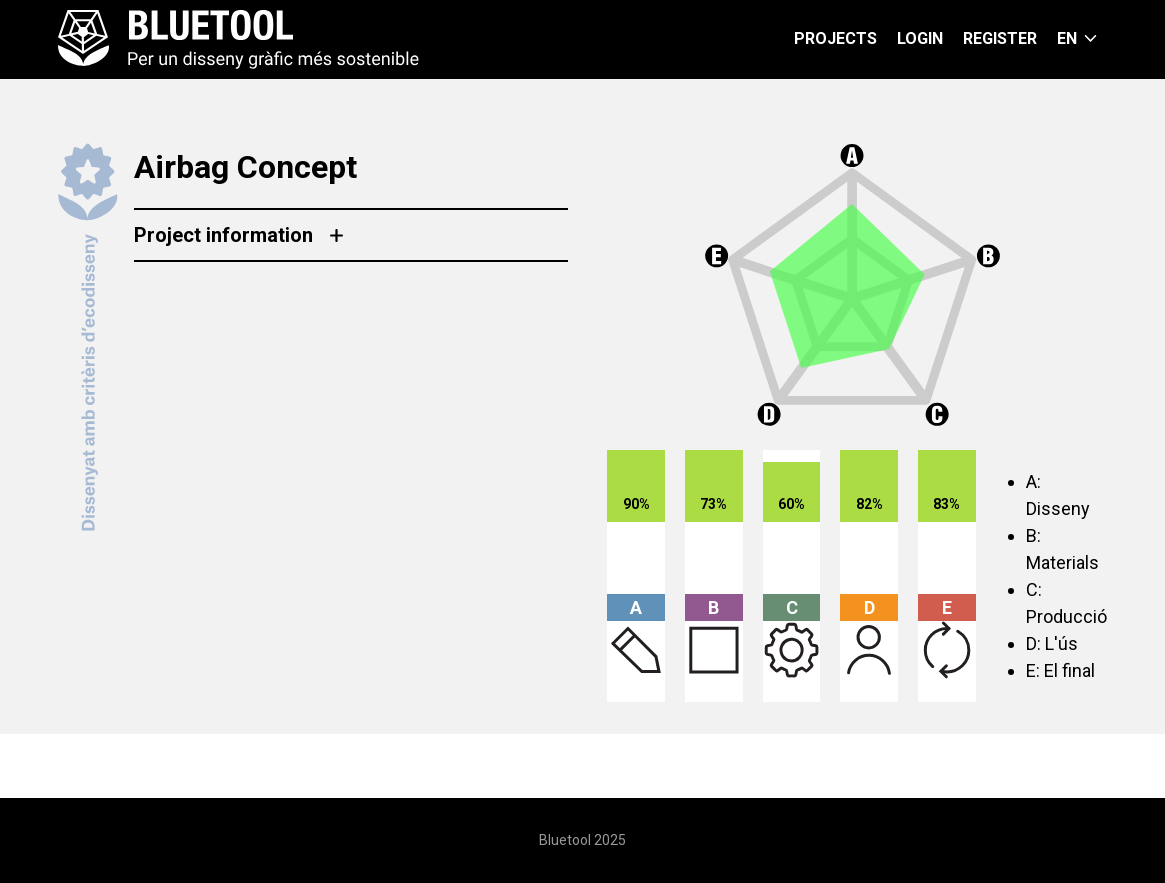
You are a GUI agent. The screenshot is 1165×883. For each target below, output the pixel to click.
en (1067, 38)
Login (920, 38)
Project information (223, 235)
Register (1000, 38)
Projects (835, 38)
